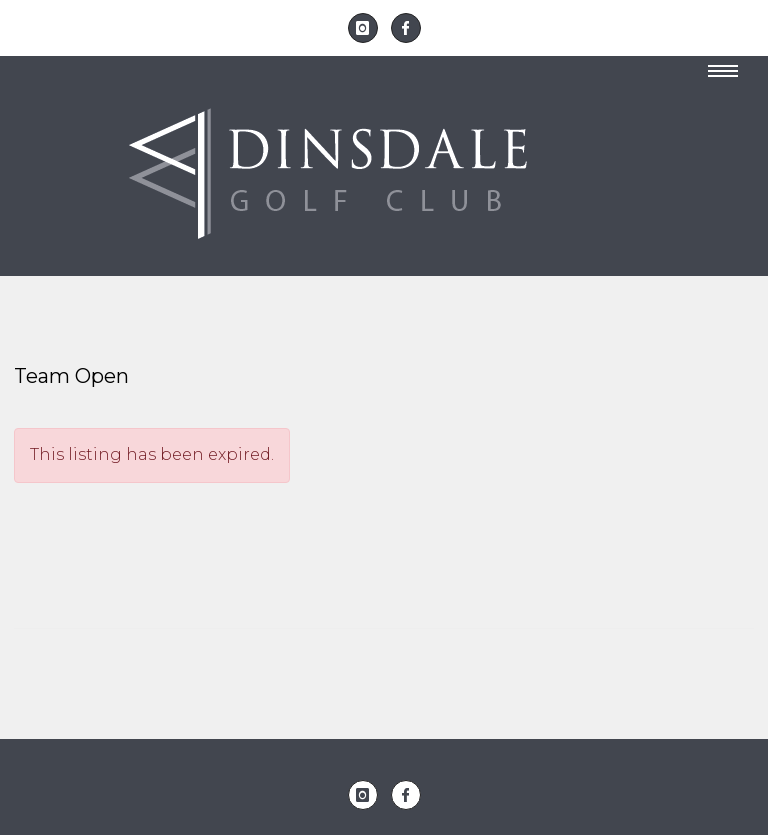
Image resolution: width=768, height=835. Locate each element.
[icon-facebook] (406, 28)
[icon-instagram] (368, 28)
